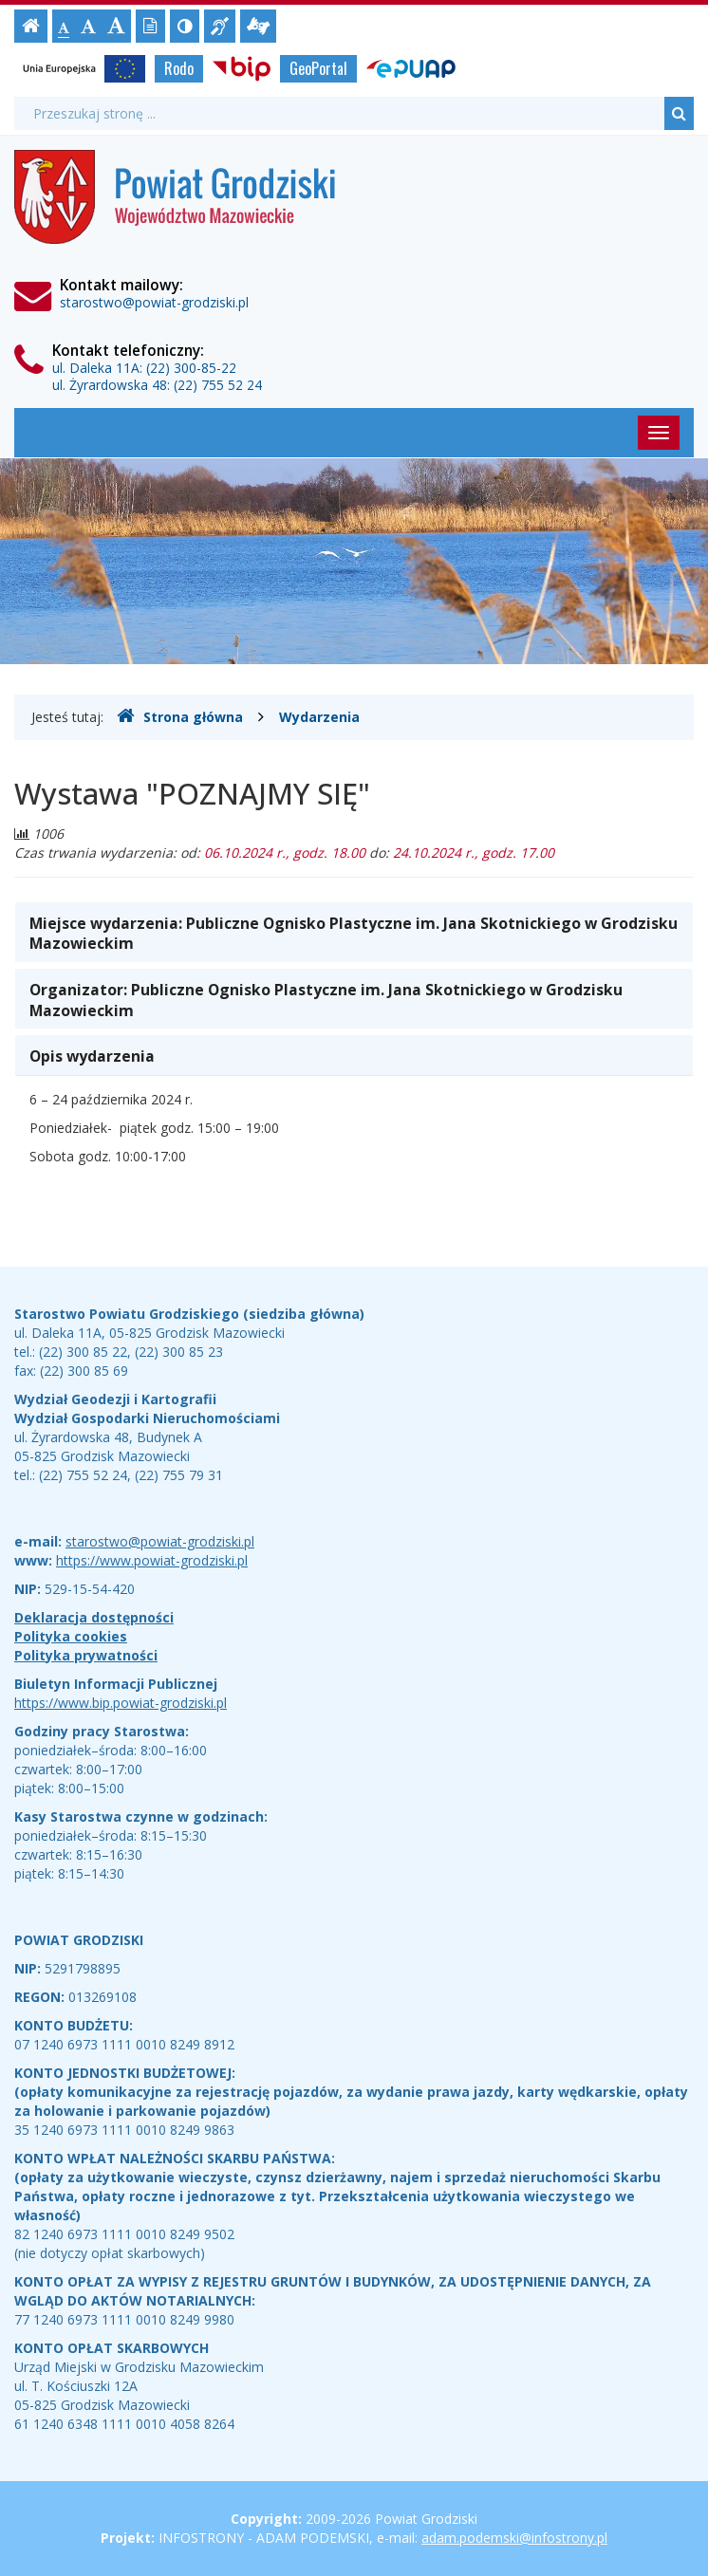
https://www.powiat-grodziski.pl (152, 1560)
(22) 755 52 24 (218, 385)
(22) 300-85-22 (191, 368)
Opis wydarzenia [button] (92, 1056)
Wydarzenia (319, 717)
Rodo (179, 68)
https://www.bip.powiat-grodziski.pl (120, 1703)
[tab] (354, 932)
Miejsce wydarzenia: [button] (353, 933)
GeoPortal (318, 68)
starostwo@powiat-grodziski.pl (154, 302)
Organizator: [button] (326, 1000)
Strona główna (180, 716)
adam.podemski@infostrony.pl (514, 2538)
